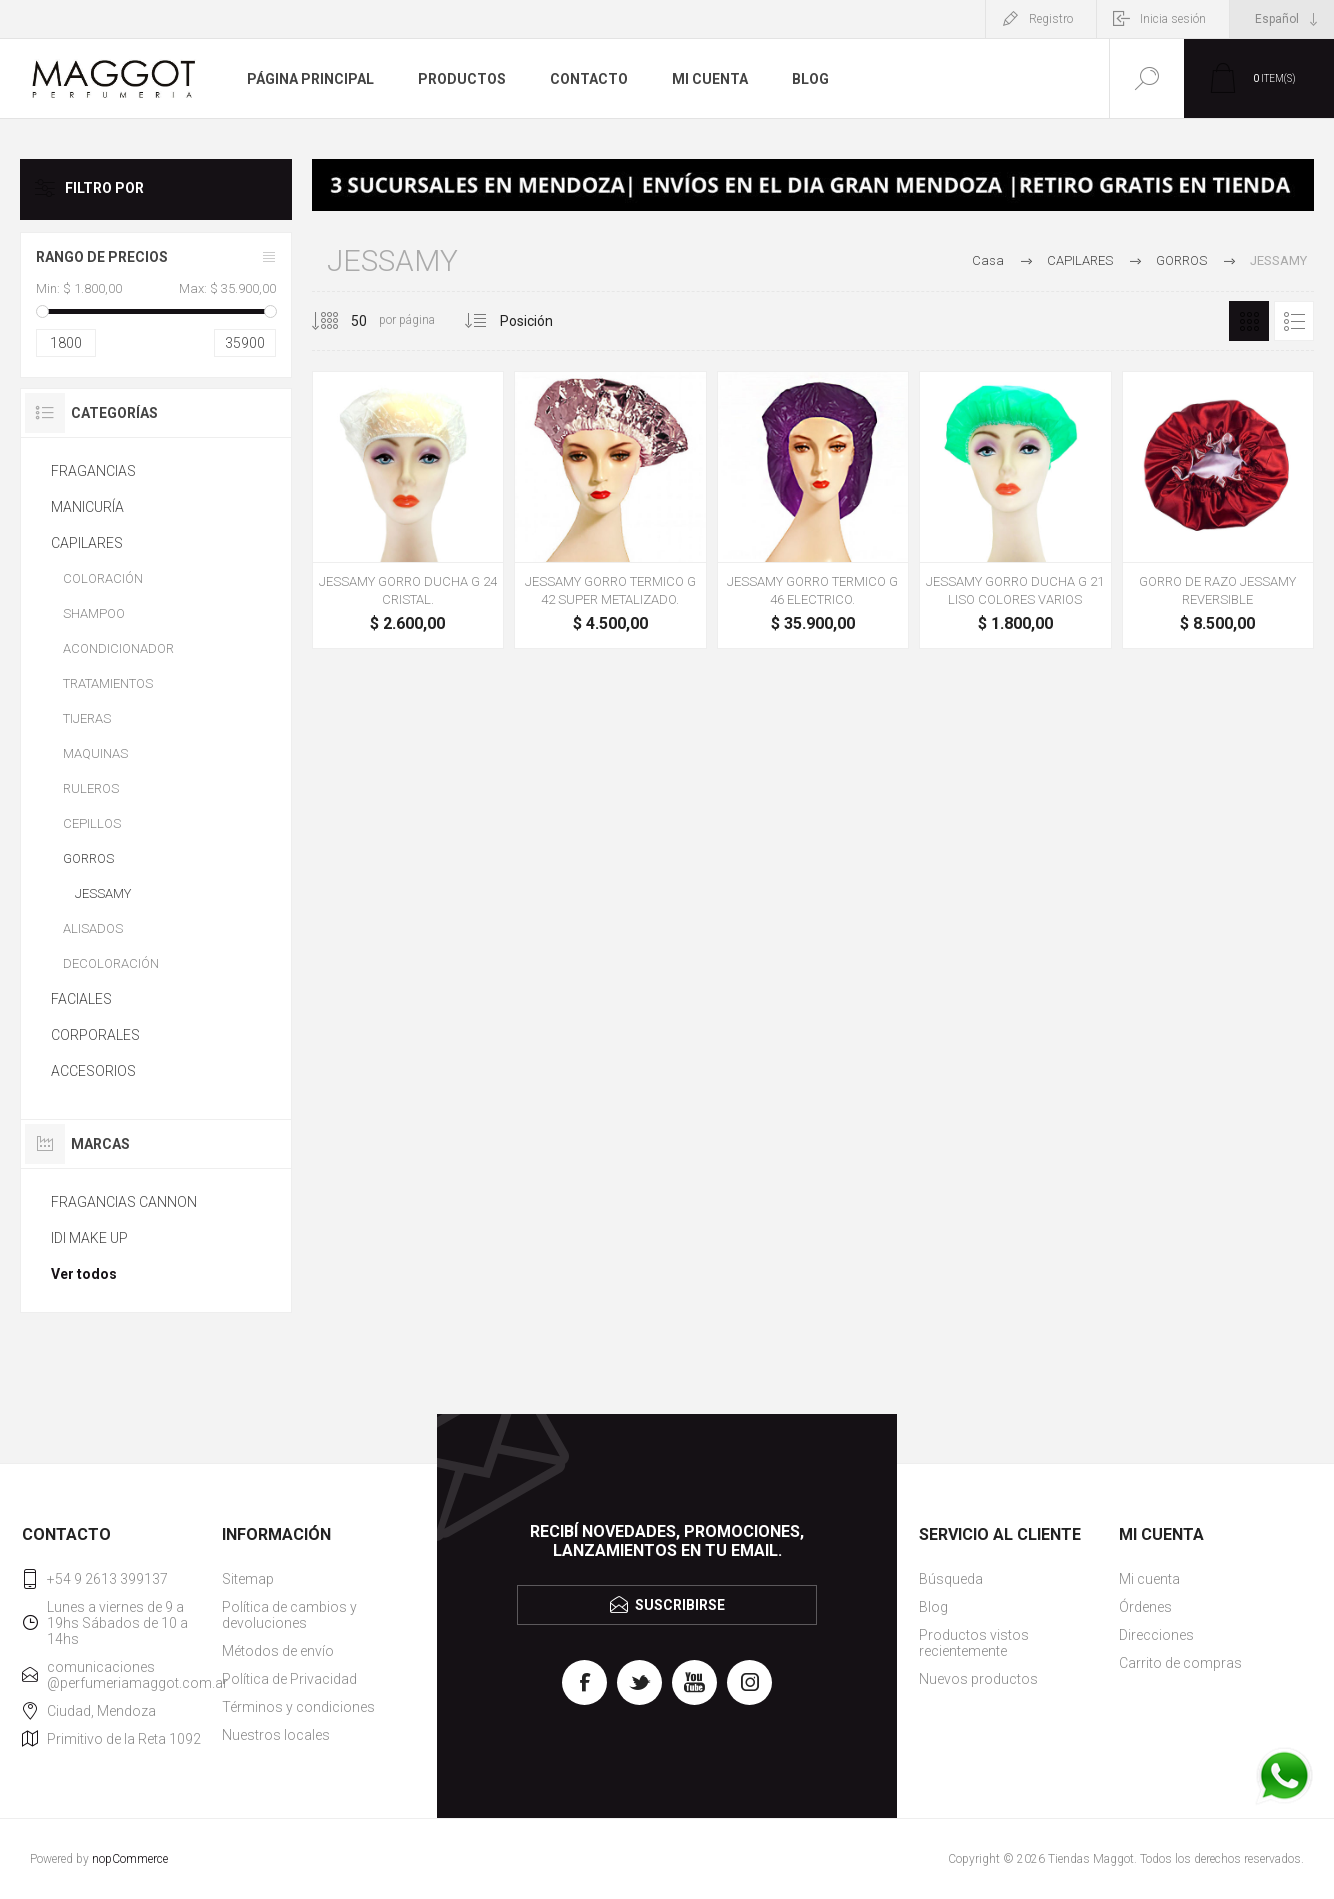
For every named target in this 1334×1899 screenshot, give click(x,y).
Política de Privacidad (289, 1679)
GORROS (88, 858)
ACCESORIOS (93, 1071)
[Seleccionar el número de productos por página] (344, 321)
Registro (1051, 19)
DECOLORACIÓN (111, 963)
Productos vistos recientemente (974, 1643)
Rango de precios (102, 257)
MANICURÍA (87, 507)
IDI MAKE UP (89, 1238)
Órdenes (1145, 1607)
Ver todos (84, 1274)
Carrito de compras (1180, 1663)
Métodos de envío (278, 1651)
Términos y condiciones (298, 1707)
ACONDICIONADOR (118, 648)
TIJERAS (87, 718)
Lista (1294, 321)
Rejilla (1249, 321)
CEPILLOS (92, 823)
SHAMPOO (94, 613)
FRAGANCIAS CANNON (124, 1202)
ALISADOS (93, 928)
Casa (988, 260)
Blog (933, 1607)
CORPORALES (95, 1035)
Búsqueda (951, 1579)
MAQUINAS (95, 753)
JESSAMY (103, 893)
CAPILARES (87, 543)
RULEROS (91, 788)
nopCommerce (130, 1859)
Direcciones (1156, 1635)
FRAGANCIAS (93, 471)
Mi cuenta (1149, 1579)
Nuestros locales (276, 1735)
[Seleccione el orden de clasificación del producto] (550, 321)
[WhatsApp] (1284, 1778)
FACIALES (81, 999)
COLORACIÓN (103, 578)
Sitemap (248, 1579)
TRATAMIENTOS (108, 683)
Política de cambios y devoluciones (289, 1615)
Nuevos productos (978, 1679)
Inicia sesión (1173, 19)
